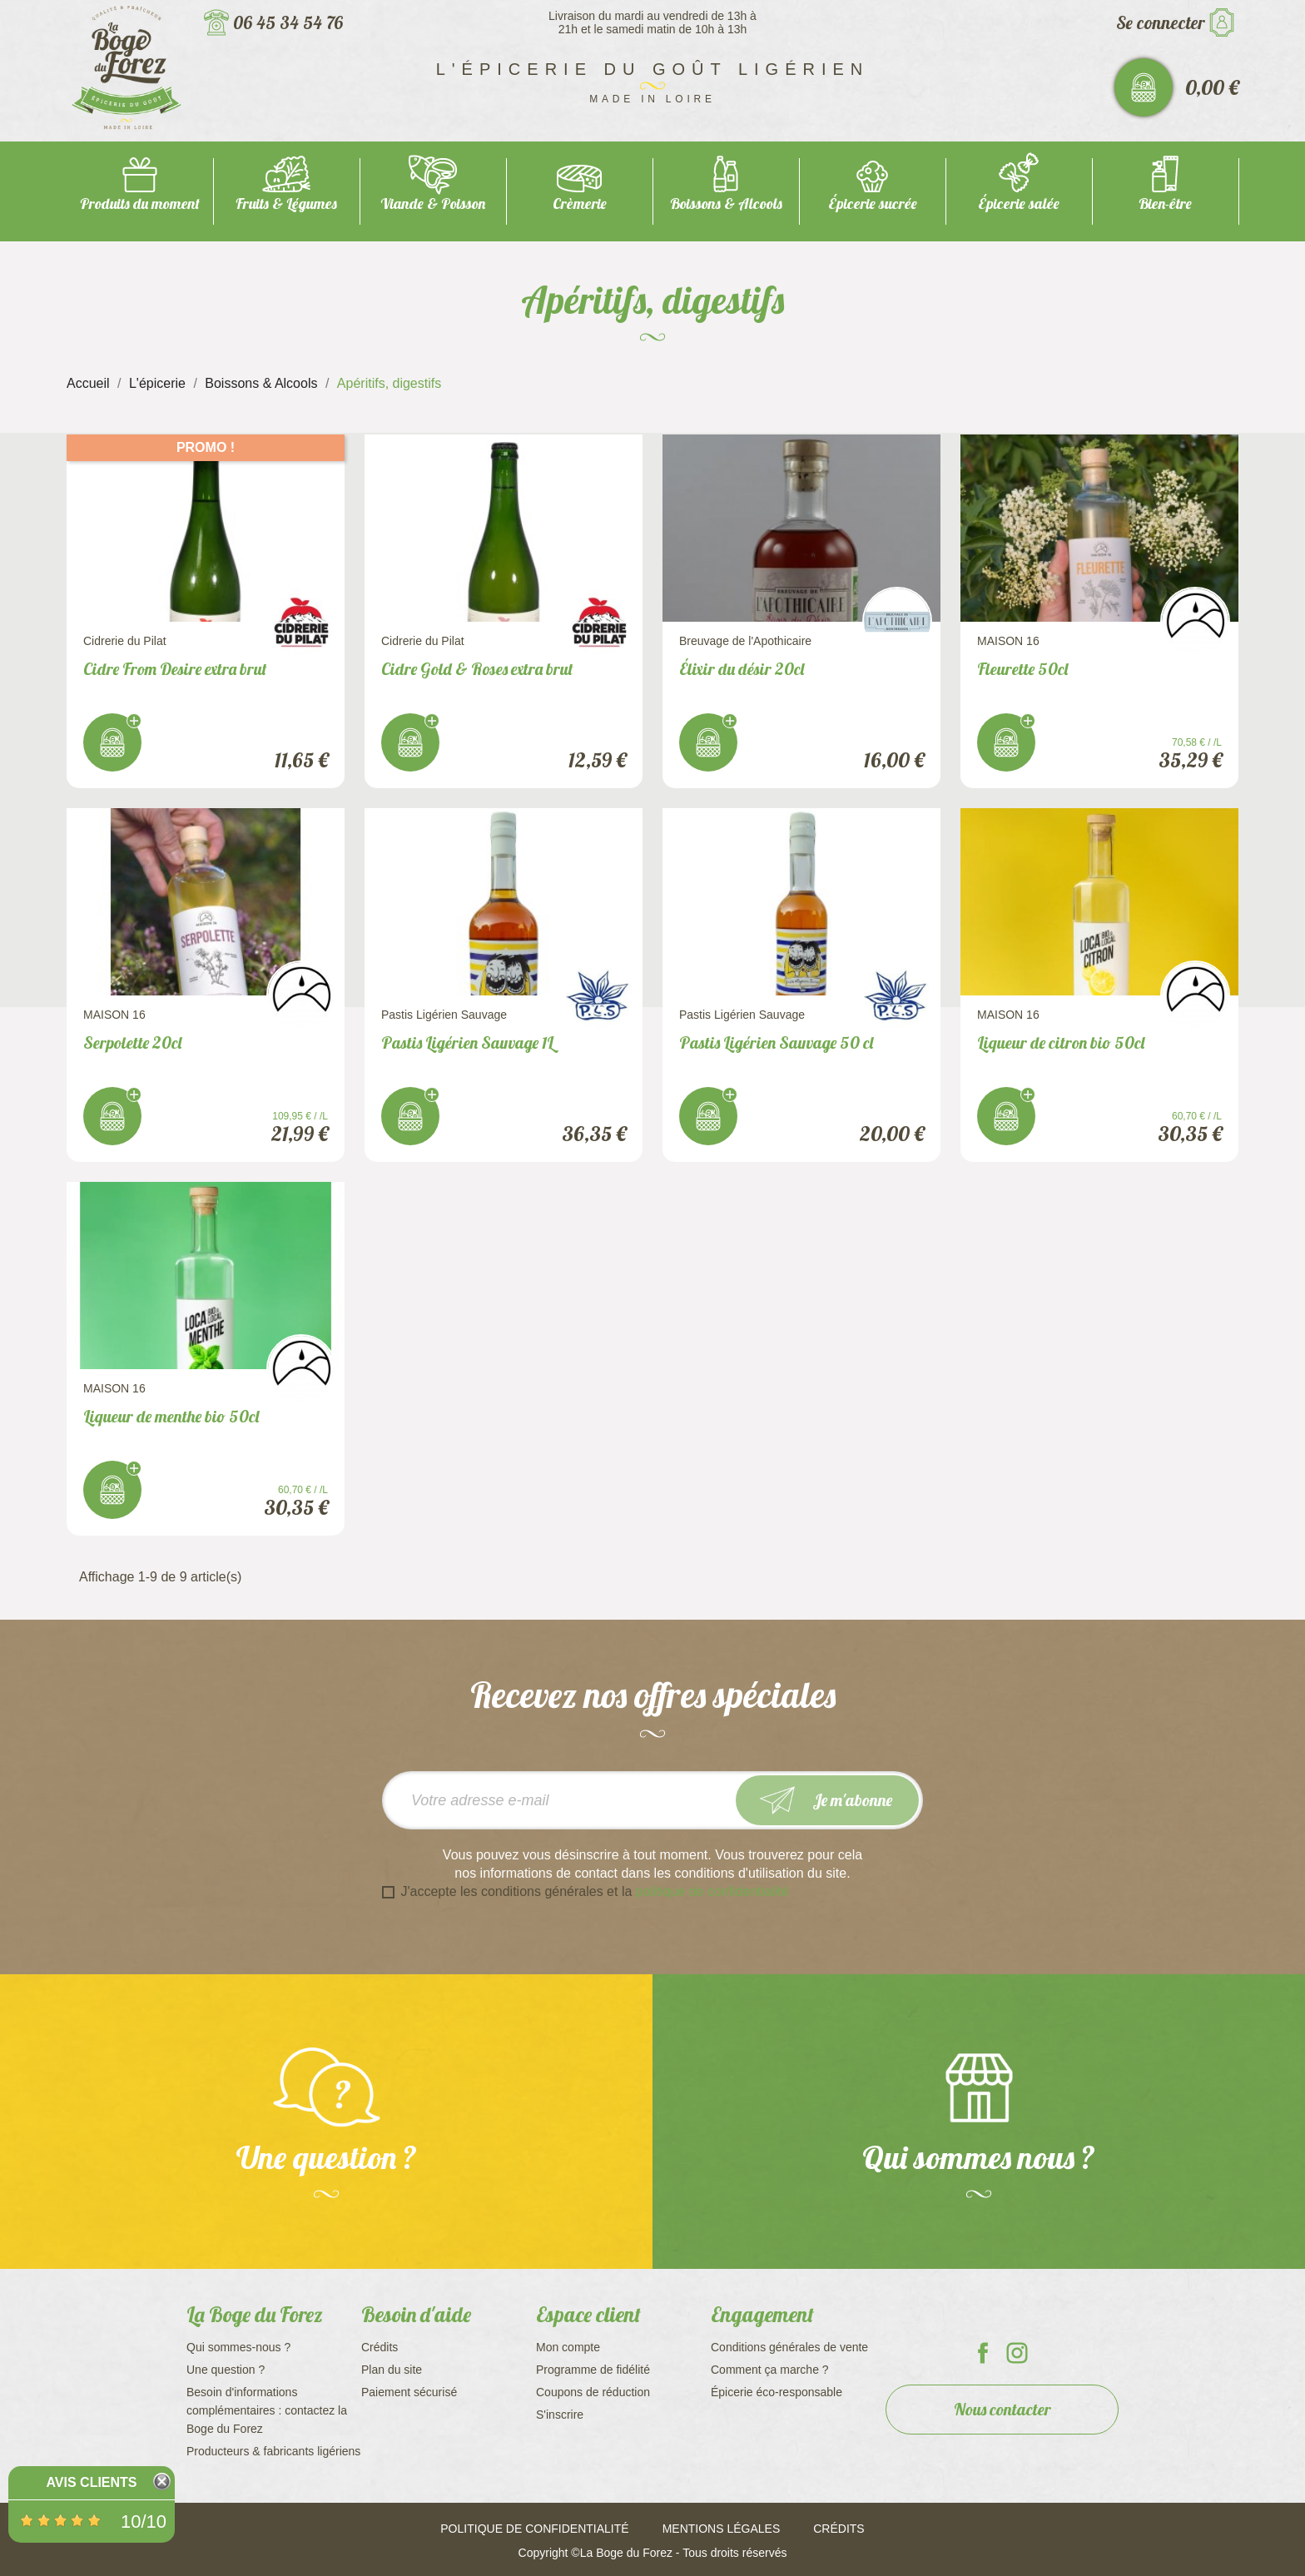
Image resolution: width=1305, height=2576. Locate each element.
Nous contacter (1002, 2409)
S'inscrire (559, 2414)
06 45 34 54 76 (288, 22)
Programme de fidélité (593, 2369)
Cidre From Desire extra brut (175, 668)
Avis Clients (91, 2482)
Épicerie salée (1018, 203)
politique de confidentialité (712, 1891)
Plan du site (391, 2369)
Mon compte (568, 2347)
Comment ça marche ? (770, 2369)
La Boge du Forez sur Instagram (1017, 2353)
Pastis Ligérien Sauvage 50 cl (776, 1042)
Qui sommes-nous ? (238, 2347)
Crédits (379, 2347)
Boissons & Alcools (726, 203)
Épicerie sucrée (872, 203)
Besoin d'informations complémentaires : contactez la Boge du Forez (266, 2410)
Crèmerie (580, 203)
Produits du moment (140, 203)
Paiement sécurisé (409, 2392)
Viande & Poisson (432, 203)
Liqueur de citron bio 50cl (1060, 1042)
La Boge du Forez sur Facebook (983, 2353)
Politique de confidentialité (534, 2528)
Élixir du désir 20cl (741, 668)
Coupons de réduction (593, 2392)
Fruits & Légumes (286, 203)
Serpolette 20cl (132, 1042)
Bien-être (1165, 203)
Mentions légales (721, 2528)
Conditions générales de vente (789, 2347)
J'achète (112, 742)
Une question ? (225, 2369)
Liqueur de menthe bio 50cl (171, 1416)
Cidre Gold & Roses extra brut (477, 668)
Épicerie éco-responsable (776, 2392)
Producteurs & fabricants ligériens (273, 2451)
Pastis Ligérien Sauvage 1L (467, 1042)
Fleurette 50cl (1022, 668)
